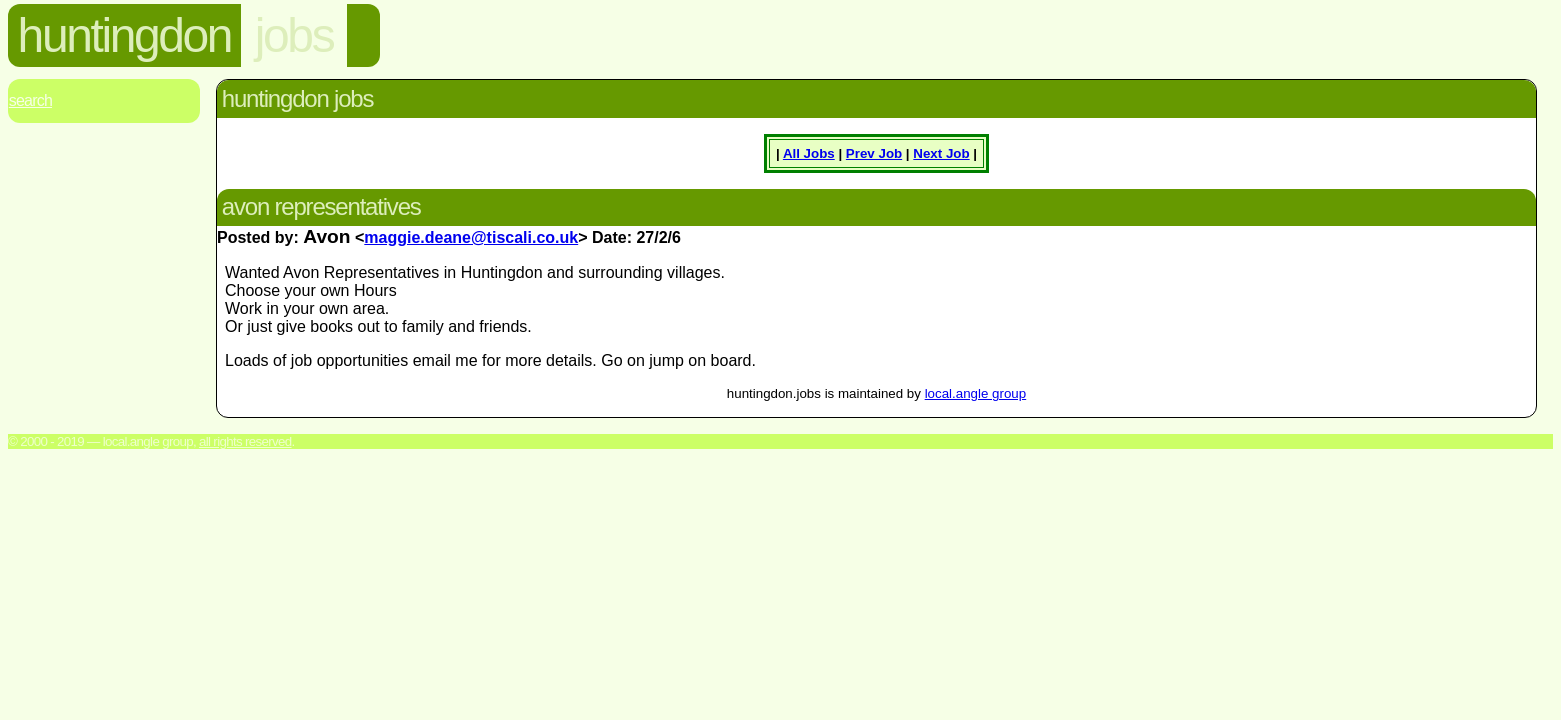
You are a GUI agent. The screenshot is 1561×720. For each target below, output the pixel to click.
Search (30, 100)
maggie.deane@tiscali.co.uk (471, 237)
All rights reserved (245, 441)
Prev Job (874, 153)
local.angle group (976, 393)
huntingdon (125, 35)
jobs (294, 35)
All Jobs (809, 153)
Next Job (941, 153)
